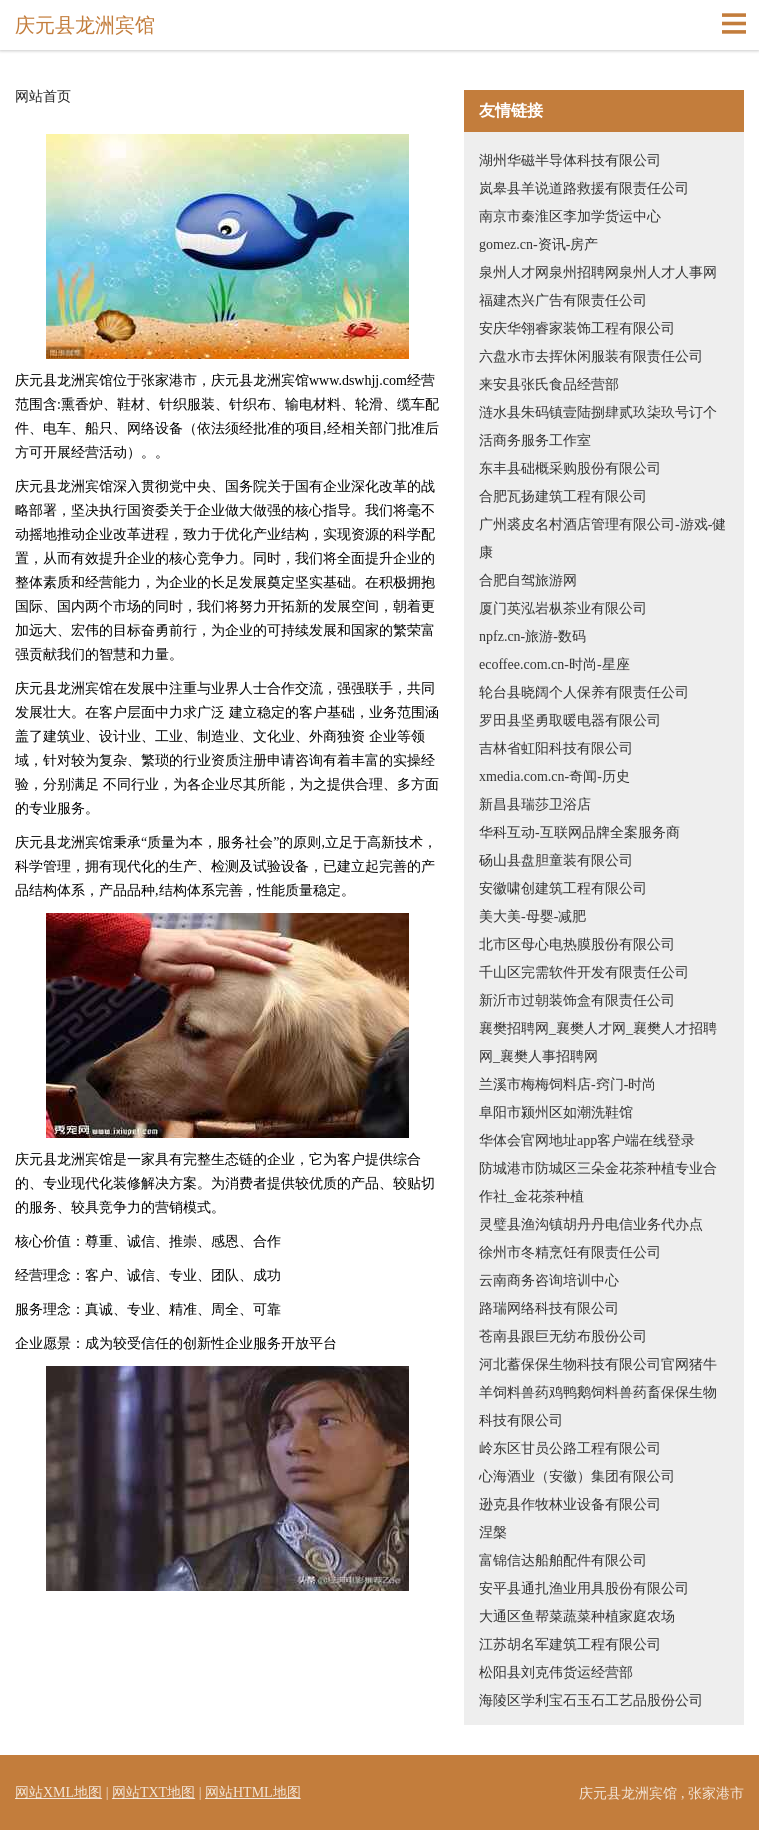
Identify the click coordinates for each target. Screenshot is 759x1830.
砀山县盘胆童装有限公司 (556, 860)
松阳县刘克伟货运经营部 (556, 1672)
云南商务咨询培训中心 (549, 1280)
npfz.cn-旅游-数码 (532, 636)
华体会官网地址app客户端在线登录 (587, 1140)
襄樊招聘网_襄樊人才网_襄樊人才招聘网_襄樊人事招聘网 (598, 1042)
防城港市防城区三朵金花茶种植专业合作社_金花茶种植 (598, 1182)
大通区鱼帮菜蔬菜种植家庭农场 (577, 1616)
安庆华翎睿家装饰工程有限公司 (577, 328)
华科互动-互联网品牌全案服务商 (579, 832)
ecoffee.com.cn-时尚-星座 (554, 664)
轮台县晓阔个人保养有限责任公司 (584, 692)
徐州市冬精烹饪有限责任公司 (570, 1252)
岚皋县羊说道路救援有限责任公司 (584, 188)
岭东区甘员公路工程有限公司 (570, 1448)
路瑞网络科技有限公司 (549, 1308)
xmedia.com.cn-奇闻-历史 (554, 776)
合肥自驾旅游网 (528, 580)
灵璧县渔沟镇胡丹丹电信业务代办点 (591, 1224)
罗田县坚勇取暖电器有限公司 (570, 720)
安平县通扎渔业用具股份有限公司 (584, 1588)
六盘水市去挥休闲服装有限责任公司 (591, 356)
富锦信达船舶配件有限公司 (563, 1560)
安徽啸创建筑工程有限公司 (563, 888)
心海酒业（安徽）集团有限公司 (577, 1476)
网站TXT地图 (153, 1792)
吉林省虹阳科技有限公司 (556, 748)
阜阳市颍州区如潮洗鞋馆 (556, 1112)
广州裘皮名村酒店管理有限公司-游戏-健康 (602, 538)
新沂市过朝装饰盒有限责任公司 (577, 1000)
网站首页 (43, 97)
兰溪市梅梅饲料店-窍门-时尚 (567, 1084)
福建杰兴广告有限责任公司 (563, 300)
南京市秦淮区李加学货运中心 (570, 216)
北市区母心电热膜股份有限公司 (577, 944)
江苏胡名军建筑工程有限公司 (570, 1644)
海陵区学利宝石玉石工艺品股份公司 (591, 1700)
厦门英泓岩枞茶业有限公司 (563, 608)
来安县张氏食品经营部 (549, 384)
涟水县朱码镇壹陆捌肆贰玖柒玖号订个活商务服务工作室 (598, 426)
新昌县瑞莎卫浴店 (535, 804)
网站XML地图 (58, 1792)
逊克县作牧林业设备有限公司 (570, 1504)
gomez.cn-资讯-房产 (538, 244)
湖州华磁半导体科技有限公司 (570, 160)
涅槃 (493, 1532)
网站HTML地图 (253, 1792)
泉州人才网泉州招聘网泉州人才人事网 (598, 272)
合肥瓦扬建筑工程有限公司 (563, 496)
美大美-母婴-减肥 (532, 916)
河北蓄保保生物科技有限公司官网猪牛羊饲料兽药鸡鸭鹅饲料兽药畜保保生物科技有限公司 (598, 1392)
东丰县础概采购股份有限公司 (570, 468)
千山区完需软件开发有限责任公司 (584, 972)
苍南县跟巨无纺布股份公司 (563, 1336)
